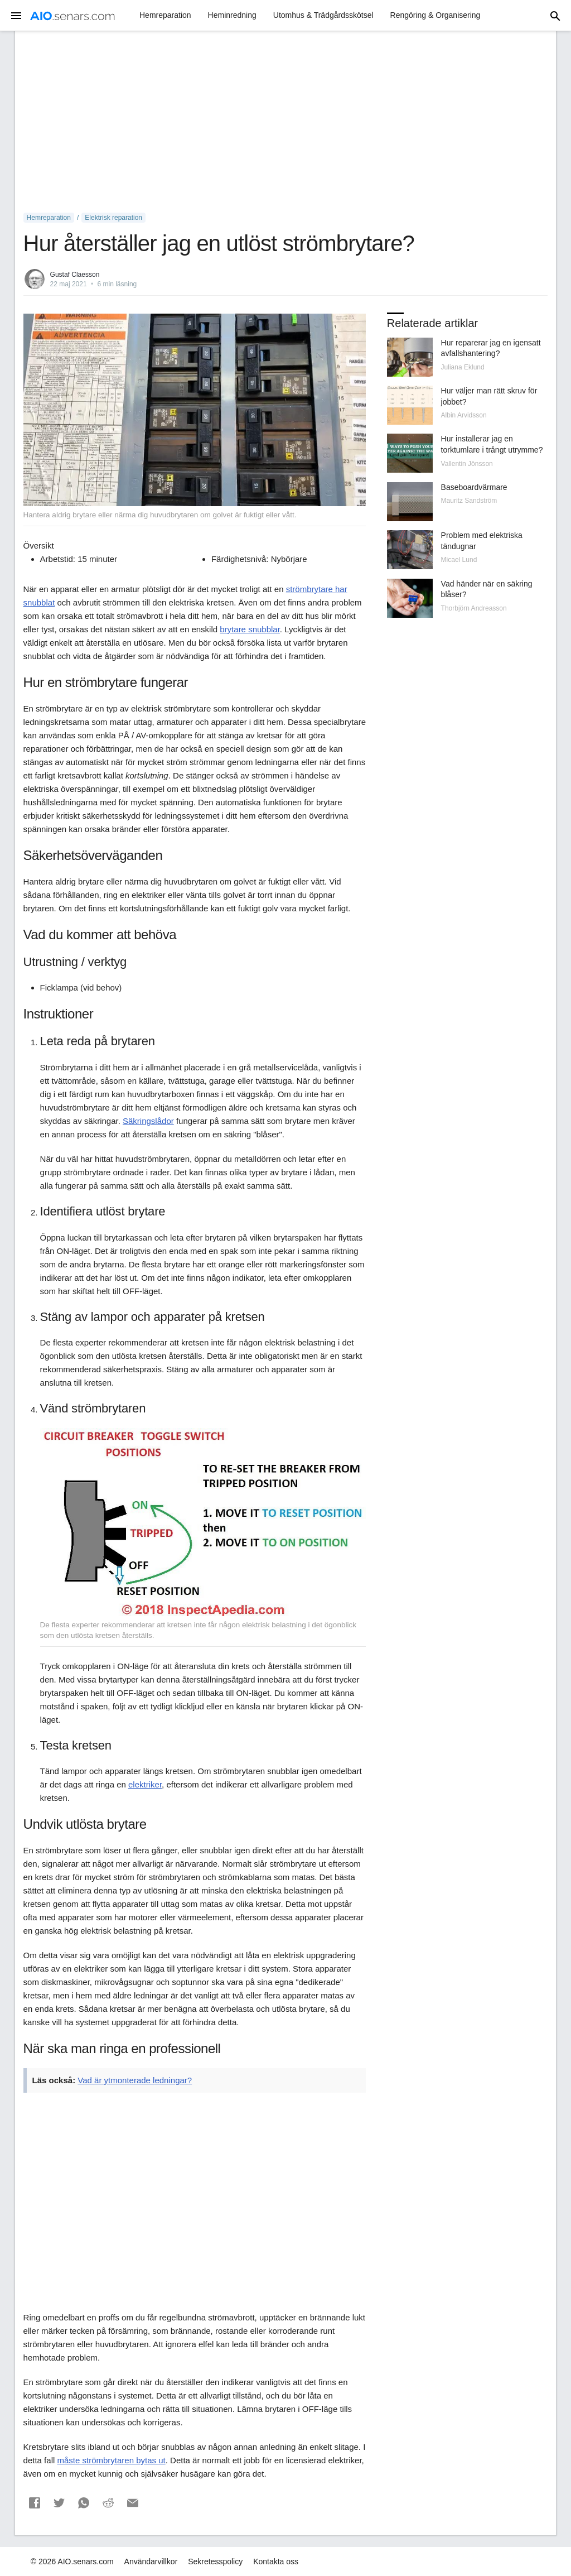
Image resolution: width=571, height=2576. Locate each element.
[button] (34, 2503)
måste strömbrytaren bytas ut (111, 2460)
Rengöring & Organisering (435, 15)
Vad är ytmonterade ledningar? (135, 2080)
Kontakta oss (275, 2561)
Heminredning (232, 15)
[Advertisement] (285, 122)
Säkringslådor (148, 1121)
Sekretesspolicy (215, 2561)
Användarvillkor (151, 2561)
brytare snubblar (250, 629)
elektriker (145, 1784)
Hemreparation (165, 15)
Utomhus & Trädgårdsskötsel (323, 15)
